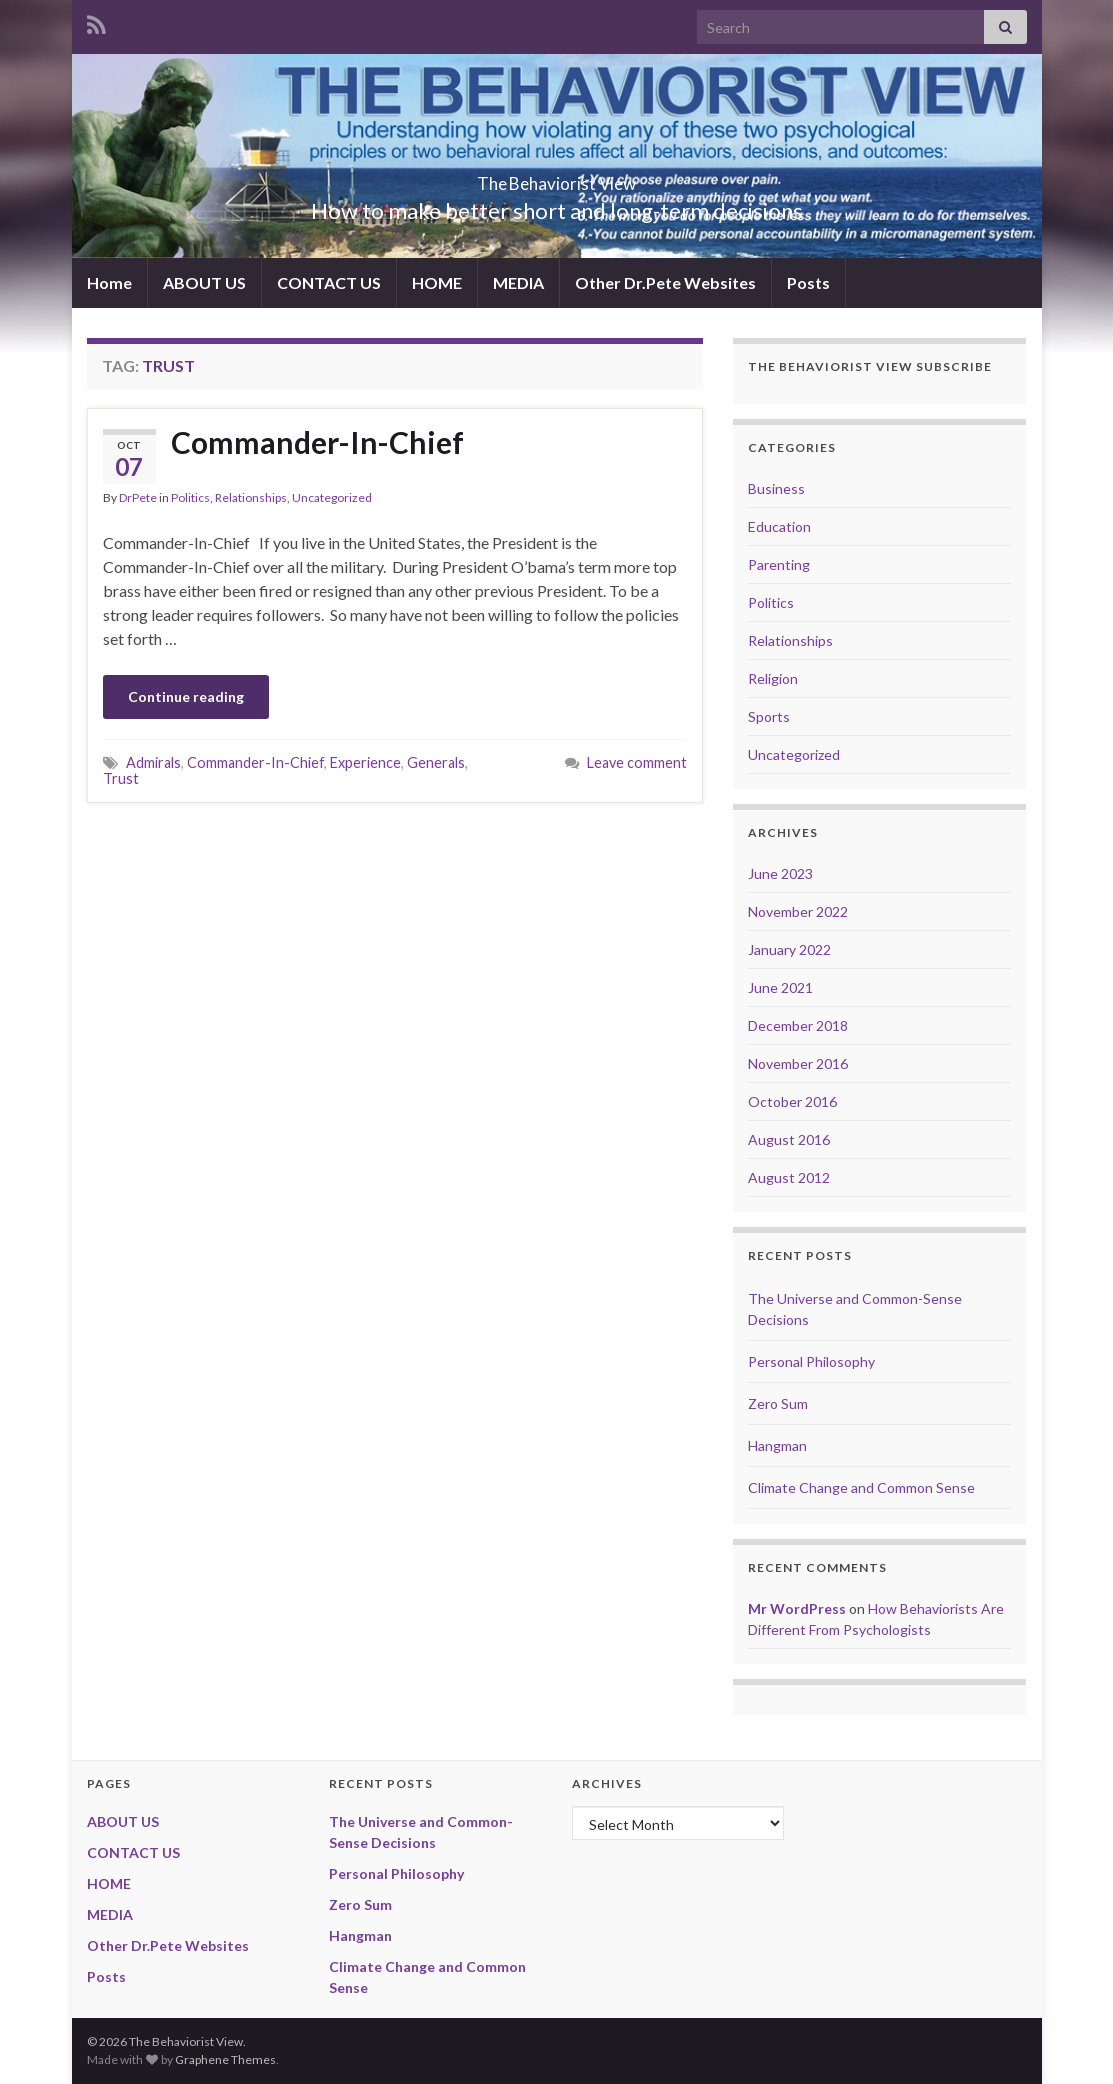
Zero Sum (778, 1403)
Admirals (153, 762)
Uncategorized (332, 497)
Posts (808, 282)
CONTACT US (329, 282)
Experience (365, 762)
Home (109, 282)
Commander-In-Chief (317, 442)
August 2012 (789, 1177)
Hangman (777, 1445)
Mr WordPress (797, 1608)
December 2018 (798, 1025)
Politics (190, 497)
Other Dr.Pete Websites (665, 282)
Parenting (779, 564)
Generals (436, 762)
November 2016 (798, 1063)
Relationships (251, 497)
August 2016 (789, 1139)
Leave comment (637, 762)
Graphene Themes (225, 2059)
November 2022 (798, 911)
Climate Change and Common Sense (861, 1487)
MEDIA (518, 282)
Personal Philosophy (811, 1361)
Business (776, 488)
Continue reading (186, 696)
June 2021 (780, 987)
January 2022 (789, 949)
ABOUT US (204, 282)
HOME (437, 282)
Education (779, 526)
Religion (773, 678)
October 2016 (792, 1101)
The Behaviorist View (557, 177)
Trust (121, 778)
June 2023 (780, 873)
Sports (769, 716)
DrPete (138, 497)
